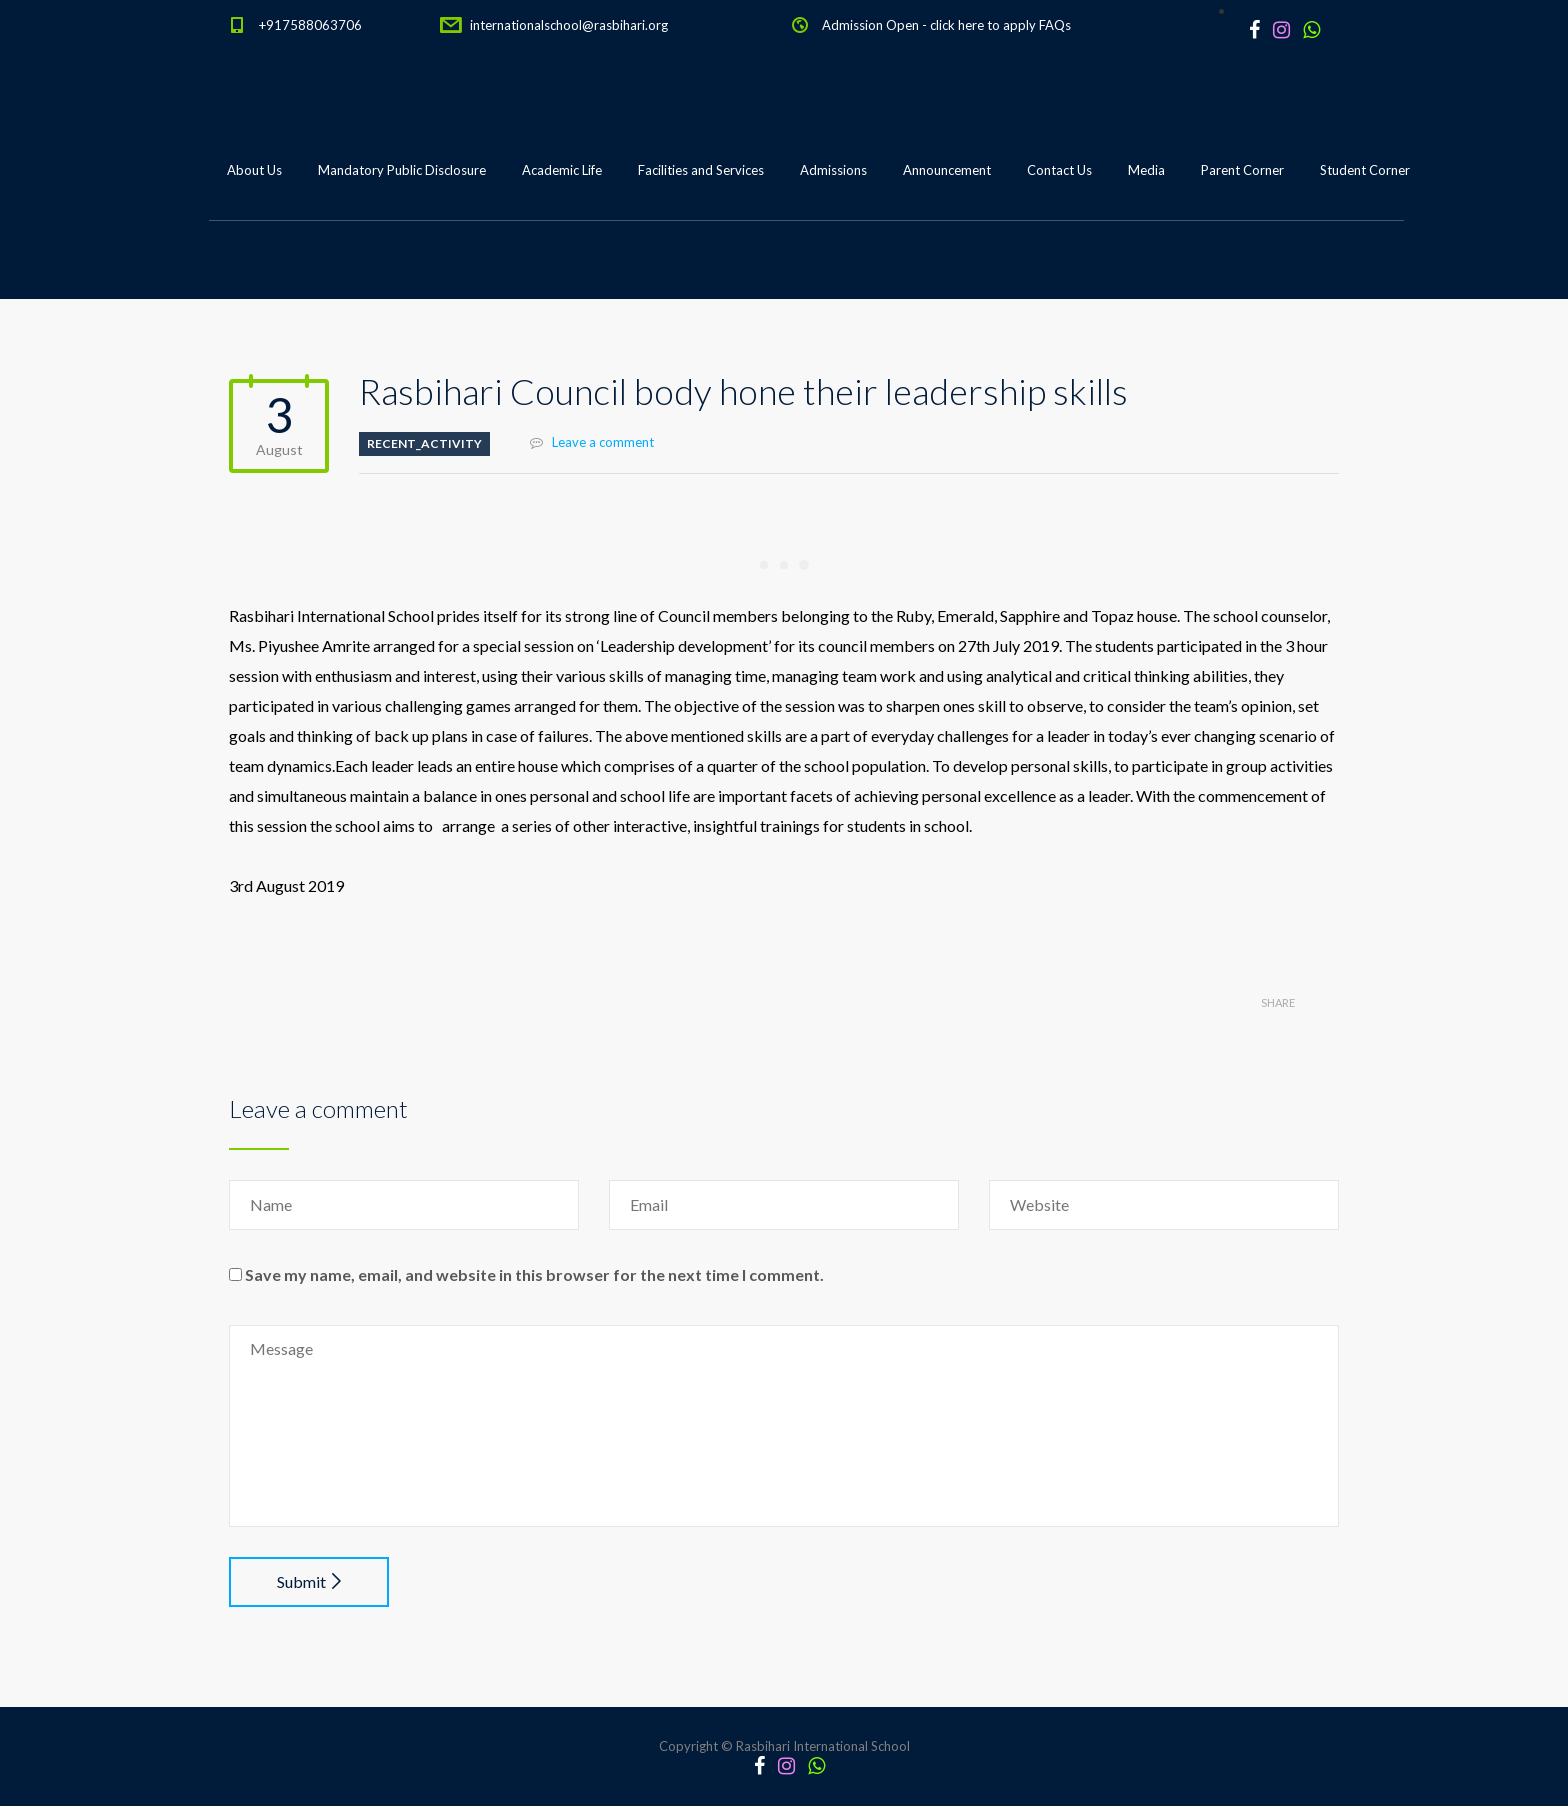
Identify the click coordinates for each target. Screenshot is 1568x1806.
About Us (254, 170)
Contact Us (1059, 170)
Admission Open (870, 25)
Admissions (833, 170)
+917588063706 (310, 25)
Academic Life (562, 170)
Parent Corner (1242, 170)
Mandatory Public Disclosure (402, 170)
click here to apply (983, 25)
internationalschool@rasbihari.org (569, 25)
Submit (309, 1581)
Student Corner (1365, 170)
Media (1146, 170)
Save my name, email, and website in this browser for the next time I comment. (534, 1274)
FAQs (1055, 25)
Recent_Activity (424, 443)
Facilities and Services (701, 170)
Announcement (947, 170)
